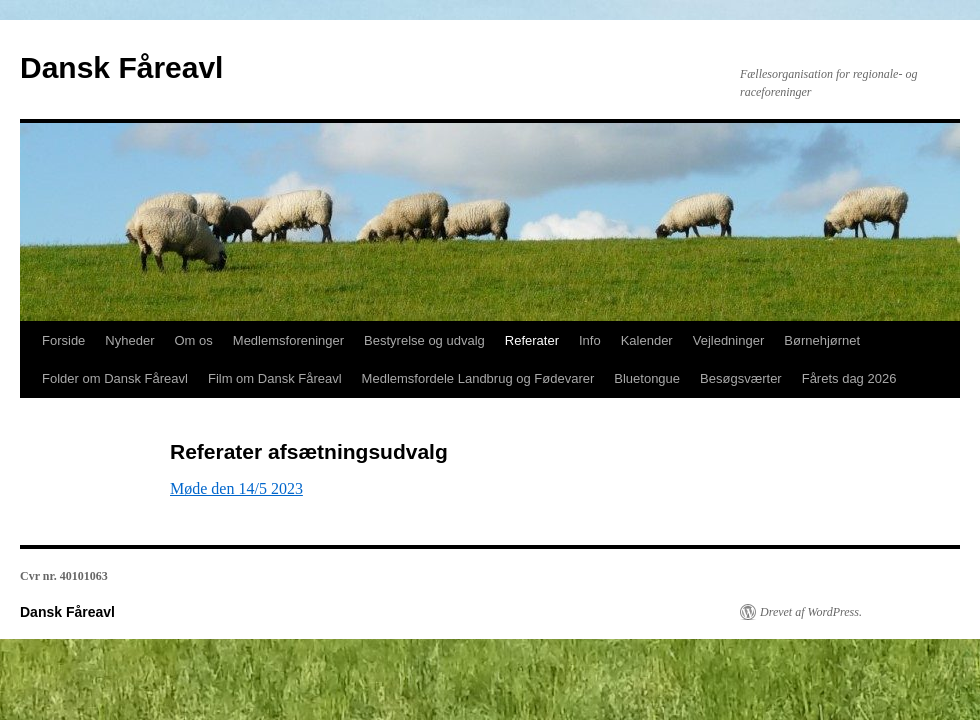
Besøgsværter (741, 378)
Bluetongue (647, 378)
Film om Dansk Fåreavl (275, 378)
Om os (194, 340)
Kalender (647, 340)
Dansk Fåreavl (121, 67)
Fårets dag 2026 (849, 378)
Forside (63, 340)
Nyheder (129, 340)
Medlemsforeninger (288, 340)
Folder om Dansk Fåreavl (115, 378)
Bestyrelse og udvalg (424, 340)
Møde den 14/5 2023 (236, 488)
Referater (532, 340)
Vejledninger (729, 340)
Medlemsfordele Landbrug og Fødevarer (478, 378)
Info (590, 340)
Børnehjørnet (822, 340)
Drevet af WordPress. (811, 612)
